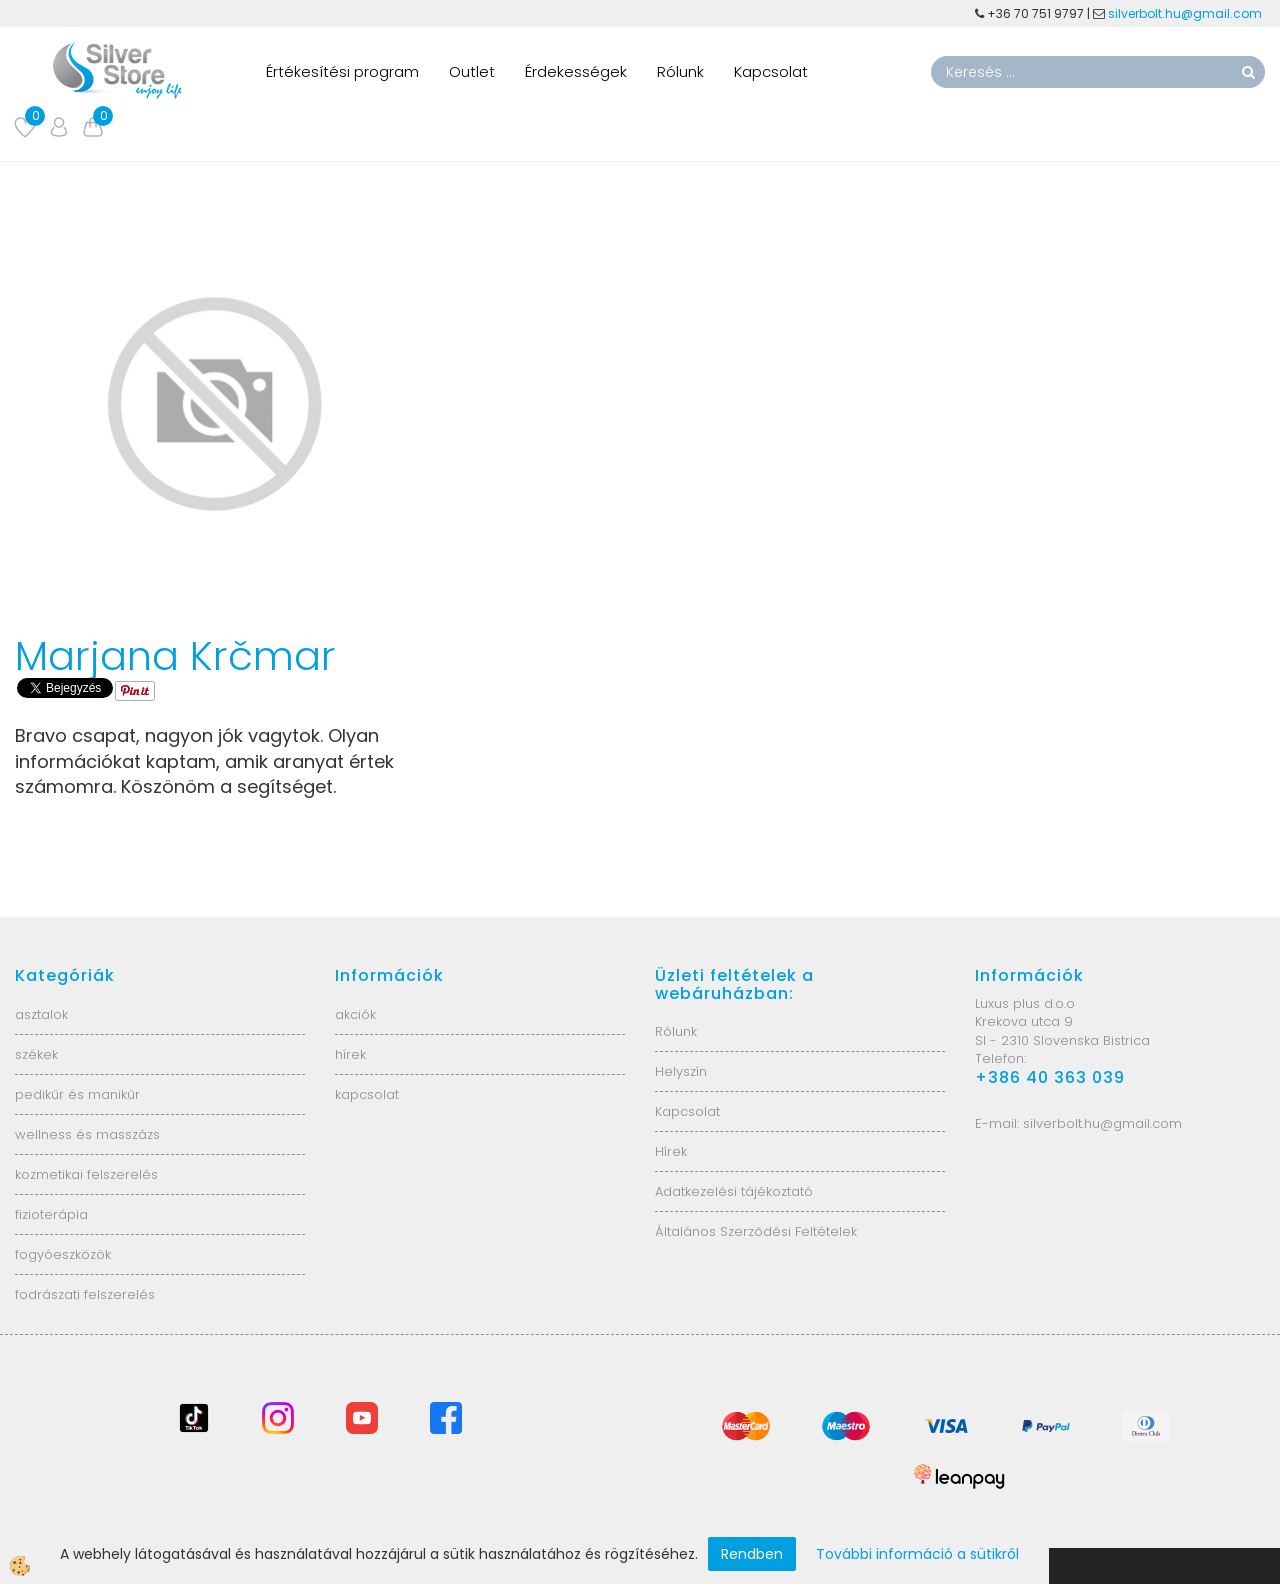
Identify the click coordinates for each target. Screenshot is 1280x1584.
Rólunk (680, 71)
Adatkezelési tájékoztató (734, 1191)
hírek (350, 1054)
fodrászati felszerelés (85, 1294)
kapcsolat (367, 1094)
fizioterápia (51, 1214)
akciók (355, 1014)
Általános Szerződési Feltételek (756, 1231)
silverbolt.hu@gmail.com (1186, 13)
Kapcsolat (771, 71)
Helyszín (681, 1071)
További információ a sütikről (917, 1554)
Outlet (472, 71)
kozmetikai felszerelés (86, 1174)
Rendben (752, 1554)
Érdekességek (576, 71)
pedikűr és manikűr (77, 1094)
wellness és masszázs (87, 1134)
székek (36, 1054)
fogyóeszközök (63, 1254)
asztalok (41, 1014)
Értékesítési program (342, 71)
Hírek (671, 1151)
